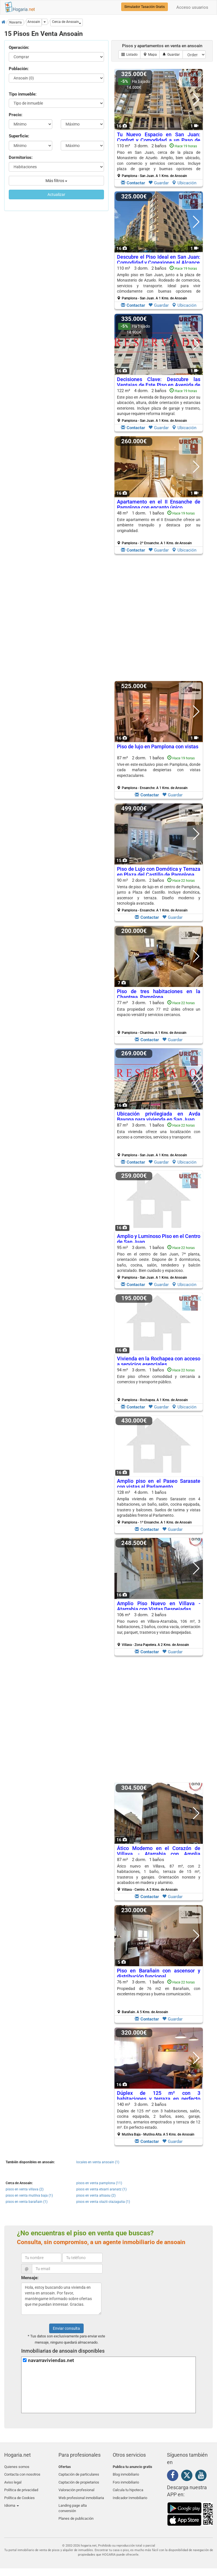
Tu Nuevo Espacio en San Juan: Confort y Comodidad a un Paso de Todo (158, 140)
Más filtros (56, 180)
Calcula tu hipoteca (128, 2487)
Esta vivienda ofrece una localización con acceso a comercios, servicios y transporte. (158, 1134)
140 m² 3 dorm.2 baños (158, 2119)
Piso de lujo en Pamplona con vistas (157, 746)
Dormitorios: (20, 157)
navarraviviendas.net (51, 2360)
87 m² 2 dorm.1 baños (158, 772)
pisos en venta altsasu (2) (96, 2195)
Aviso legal (12, 2480)
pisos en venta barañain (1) (26, 2202)
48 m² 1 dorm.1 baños (158, 528)
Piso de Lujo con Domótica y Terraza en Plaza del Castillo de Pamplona (158, 872)
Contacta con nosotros (22, 2473)
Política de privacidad (21, 2487)
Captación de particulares (78, 2473)
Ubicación (184, 182)
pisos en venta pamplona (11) (99, 2183)
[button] (66, 22)
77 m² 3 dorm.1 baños (158, 1017)
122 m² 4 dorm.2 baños (158, 405)
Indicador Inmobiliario (130, 2493)
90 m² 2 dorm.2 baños (158, 895)
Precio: (15, 114)
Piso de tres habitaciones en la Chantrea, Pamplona (158, 994)
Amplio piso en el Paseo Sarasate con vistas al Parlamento (158, 1484)
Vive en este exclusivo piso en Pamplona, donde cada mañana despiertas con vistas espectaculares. (158, 770)
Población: (19, 68)
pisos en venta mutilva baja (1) (29, 2195)
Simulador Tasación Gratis (144, 7)
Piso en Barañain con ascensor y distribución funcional (158, 1973)
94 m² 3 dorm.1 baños (158, 1384)
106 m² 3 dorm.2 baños (158, 1629)
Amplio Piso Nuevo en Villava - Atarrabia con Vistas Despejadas (158, 1606)
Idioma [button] (11, 2500)
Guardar (158, 182)
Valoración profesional (76, 2487)
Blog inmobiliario (126, 2473)
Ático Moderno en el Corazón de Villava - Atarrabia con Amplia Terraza (158, 1853)
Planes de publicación (76, 2512)
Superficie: (19, 136)
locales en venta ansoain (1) (97, 2162)
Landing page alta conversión (72, 2503)
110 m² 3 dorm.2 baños (158, 160)
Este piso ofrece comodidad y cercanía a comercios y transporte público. (158, 1379)
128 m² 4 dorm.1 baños (158, 1507)
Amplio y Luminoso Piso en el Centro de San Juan (158, 1239)
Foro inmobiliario (126, 2480)
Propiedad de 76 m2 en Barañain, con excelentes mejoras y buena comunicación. (158, 1991)
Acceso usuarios (192, 7)
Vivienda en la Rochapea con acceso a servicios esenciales (158, 1361)
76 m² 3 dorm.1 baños (158, 1996)
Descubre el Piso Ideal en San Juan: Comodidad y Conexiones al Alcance (158, 259)
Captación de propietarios (78, 2480)
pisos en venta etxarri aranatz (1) (101, 2189)
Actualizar (56, 194)
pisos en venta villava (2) (25, 2189)
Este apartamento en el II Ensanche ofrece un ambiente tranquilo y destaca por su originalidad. (158, 525)
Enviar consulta (66, 2328)
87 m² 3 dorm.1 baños (158, 1140)
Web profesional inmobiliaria (81, 2493)
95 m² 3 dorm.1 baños (158, 1262)
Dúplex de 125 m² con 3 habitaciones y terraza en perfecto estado (158, 2098)
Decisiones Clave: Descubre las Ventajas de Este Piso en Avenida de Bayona (158, 385)
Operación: (19, 47)
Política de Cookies (19, 2493)
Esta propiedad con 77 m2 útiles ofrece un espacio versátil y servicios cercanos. (158, 1012)
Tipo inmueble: (22, 94)
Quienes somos (16, 2467)
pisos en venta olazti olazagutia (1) (103, 2202)
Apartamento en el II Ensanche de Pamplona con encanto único (158, 504)
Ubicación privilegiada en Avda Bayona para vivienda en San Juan (158, 1116)
